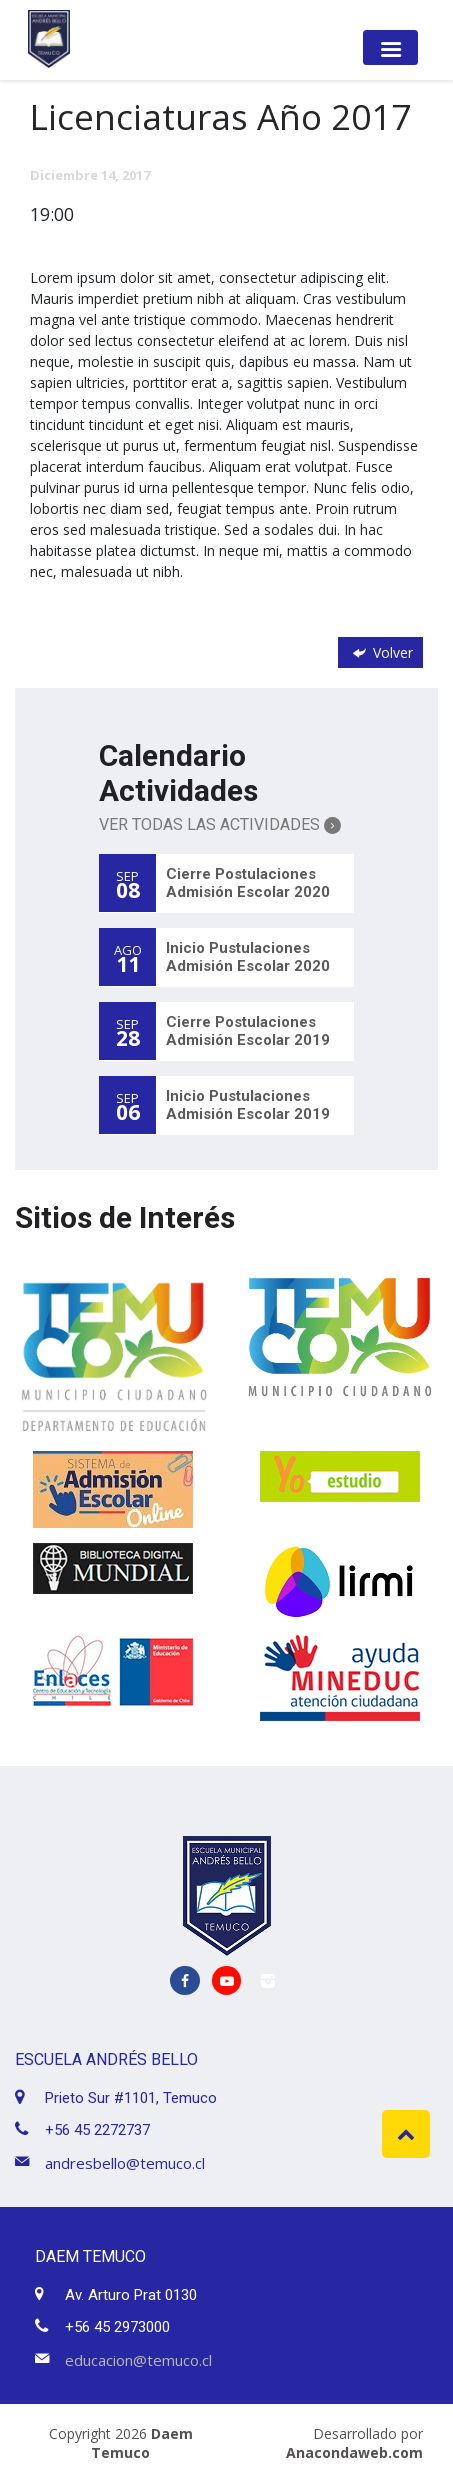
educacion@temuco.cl (138, 2360)
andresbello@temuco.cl (125, 2163)
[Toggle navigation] (390, 47)
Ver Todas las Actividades (220, 824)
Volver (381, 652)
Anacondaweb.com (354, 2452)
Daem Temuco (142, 2443)
